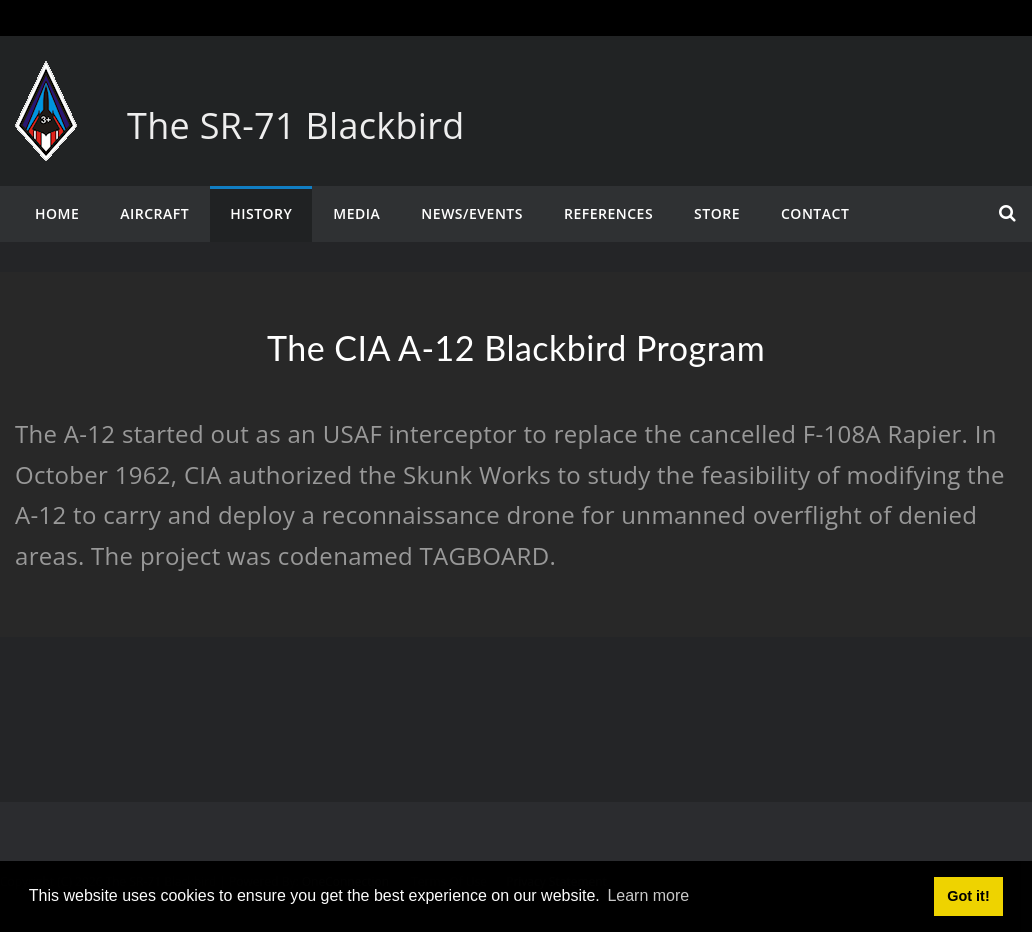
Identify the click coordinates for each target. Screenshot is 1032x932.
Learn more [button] (648, 895)
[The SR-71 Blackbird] (46, 80)
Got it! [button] (968, 896)
